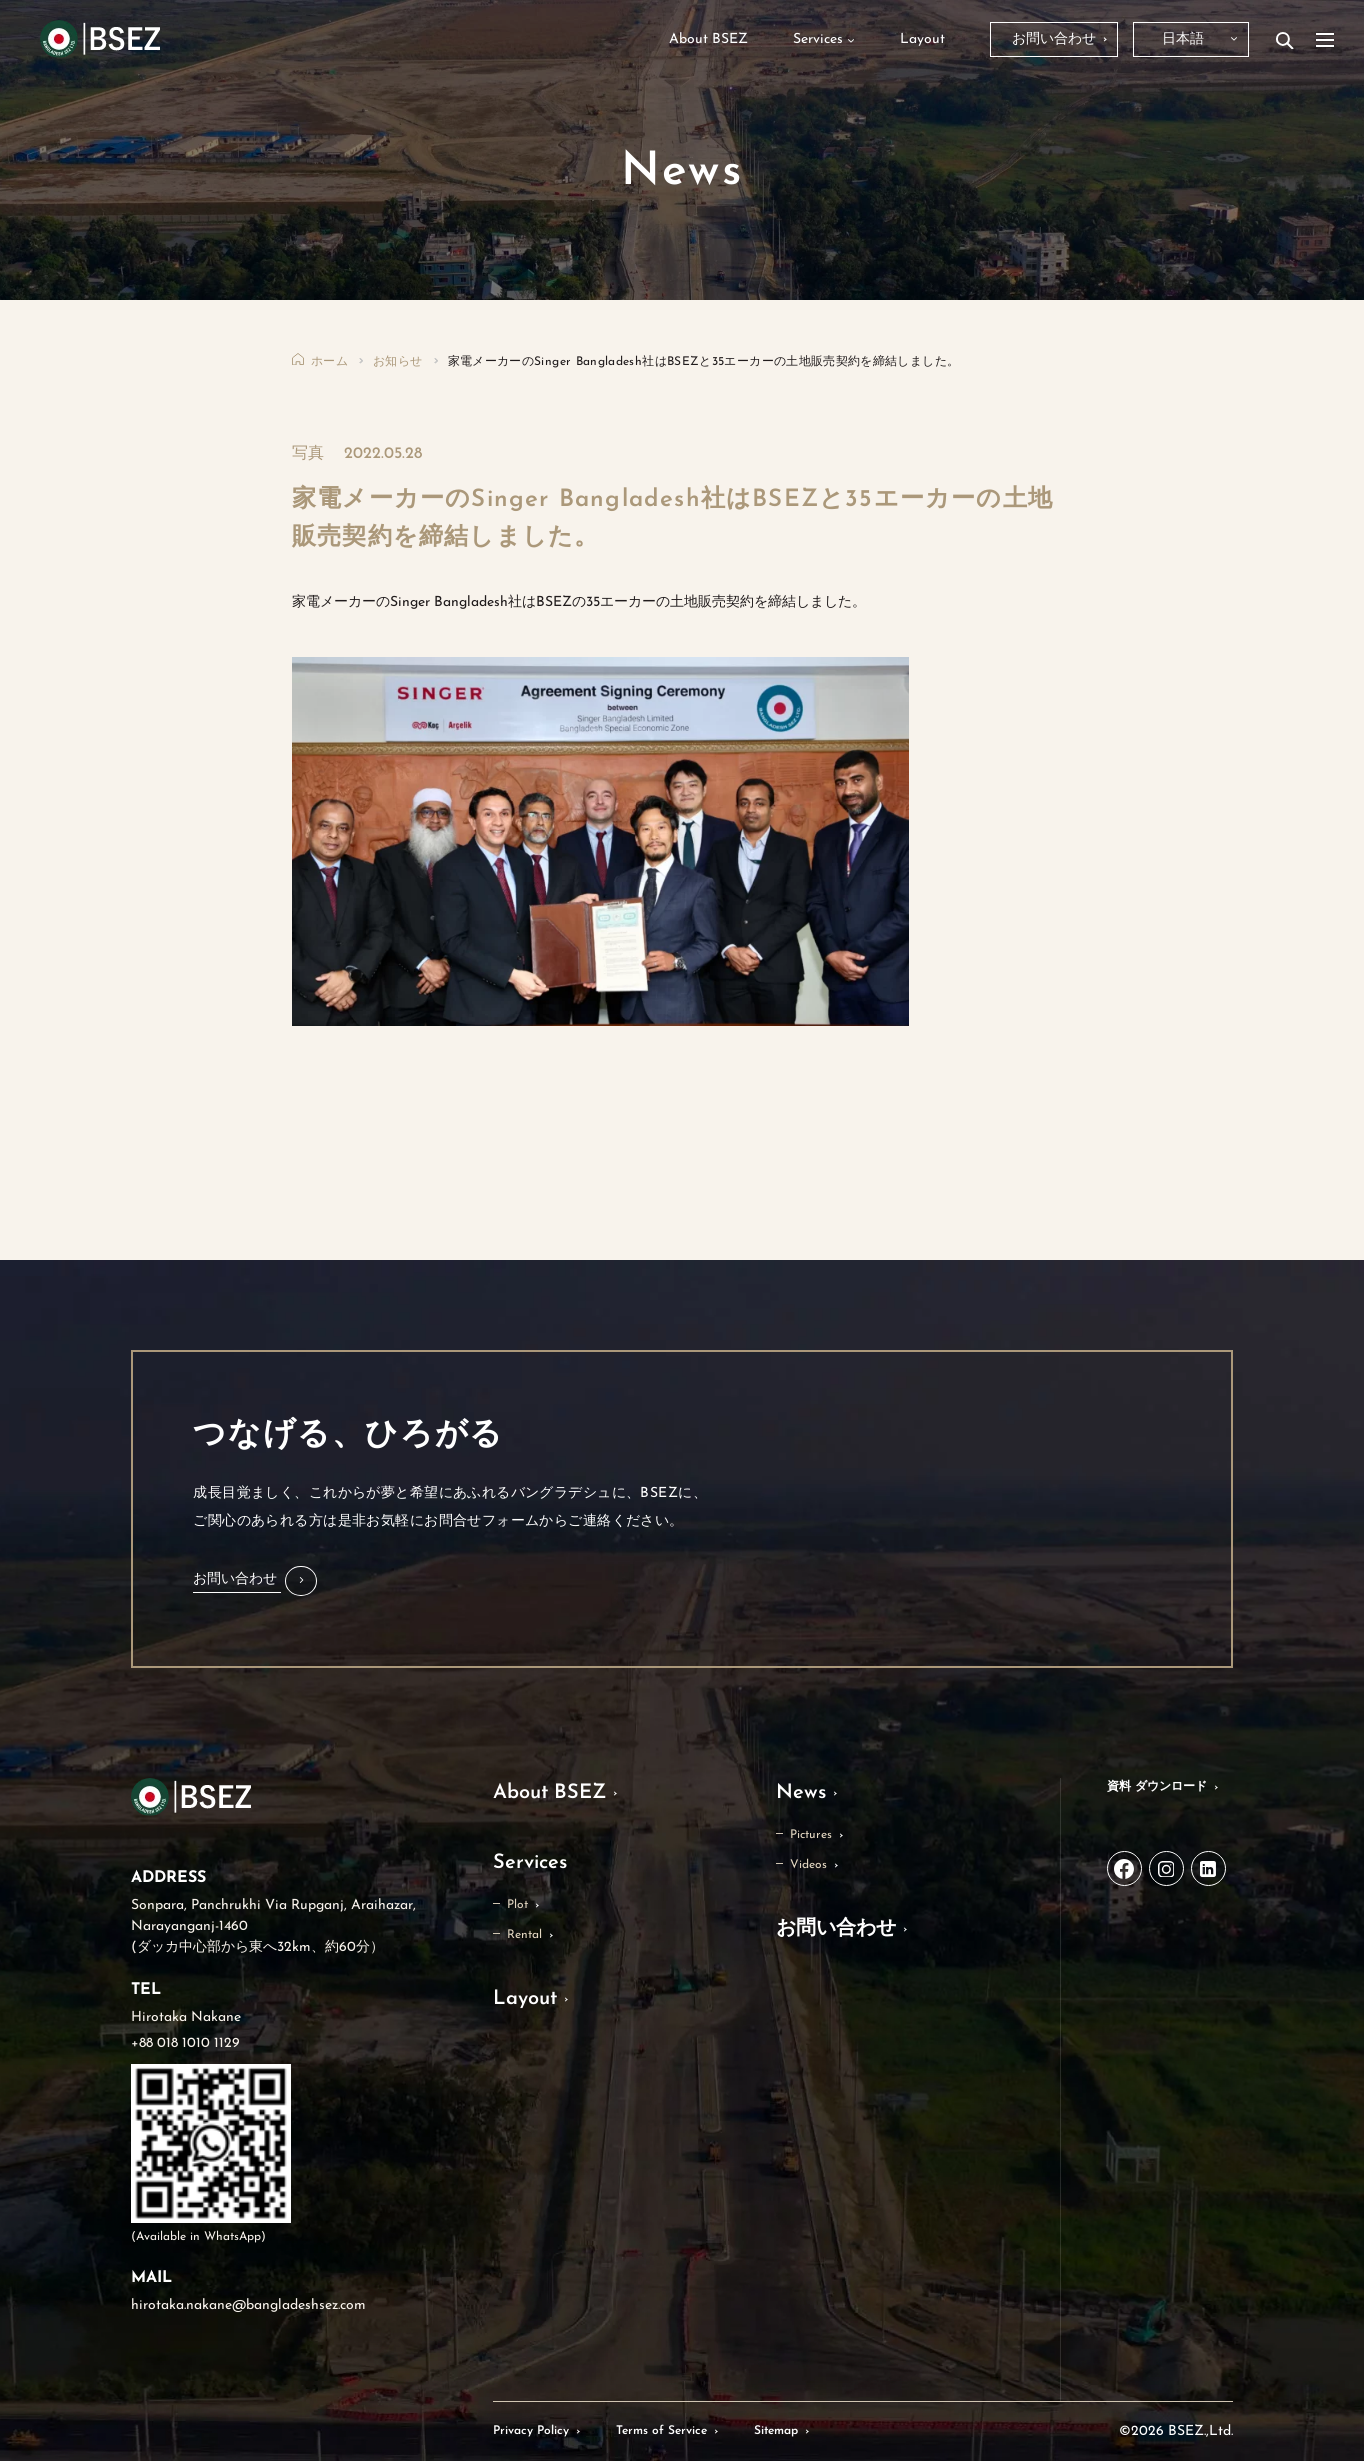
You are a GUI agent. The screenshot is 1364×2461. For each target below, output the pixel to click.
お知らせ (397, 362)
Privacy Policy (531, 2431)
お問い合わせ (836, 1929)
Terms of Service (661, 2431)
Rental (524, 1935)
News (801, 1793)
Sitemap (776, 2431)
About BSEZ (549, 1793)
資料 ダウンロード (1157, 1787)
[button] (255, 1581)
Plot (517, 1905)
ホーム (329, 362)
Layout (525, 1999)
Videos (808, 1865)
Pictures (811, 1835)
